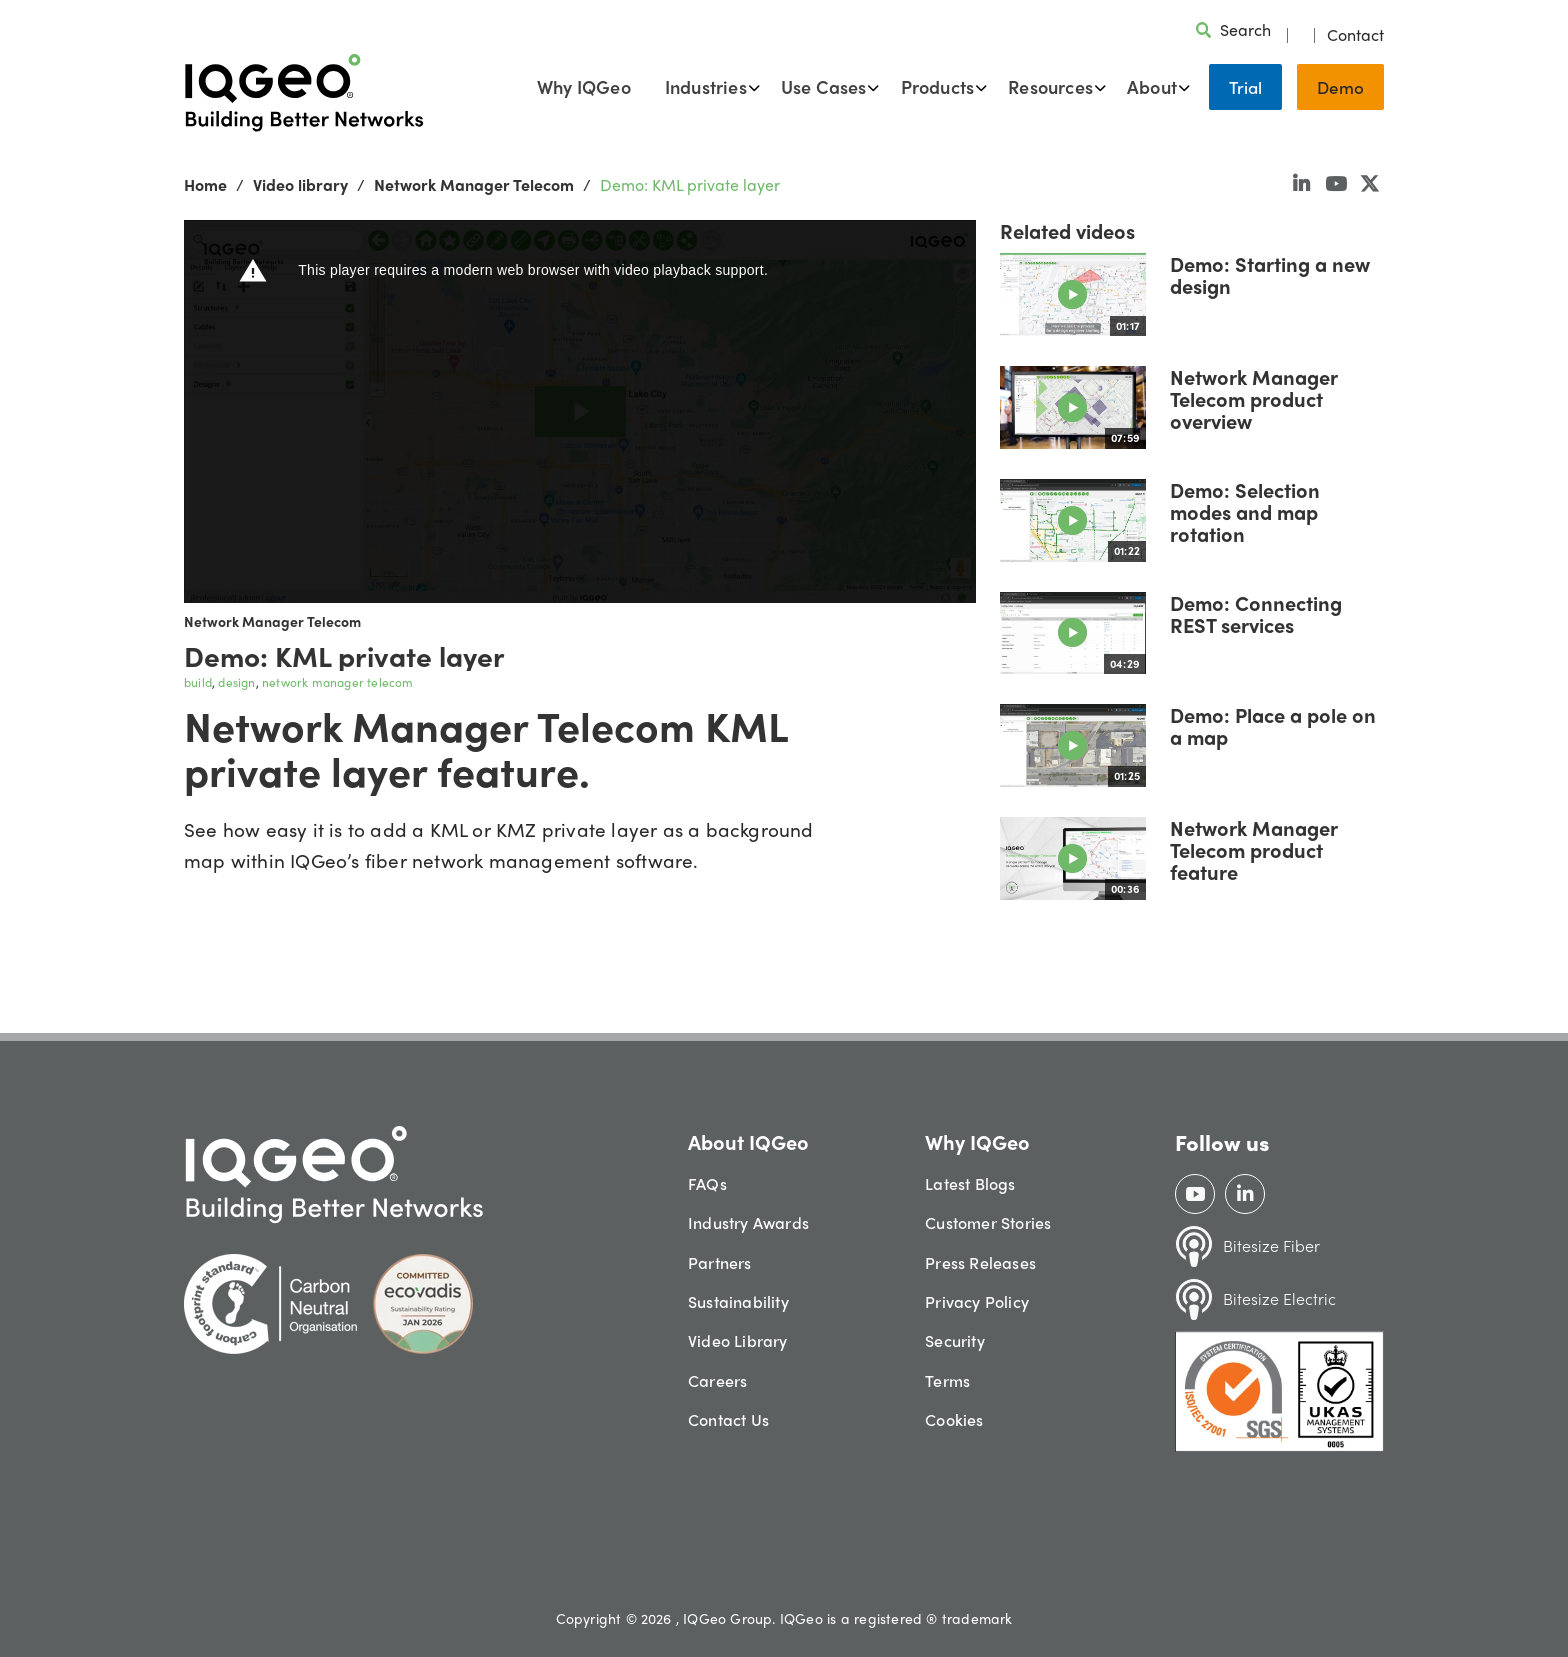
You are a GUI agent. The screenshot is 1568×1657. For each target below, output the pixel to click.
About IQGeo (748, 1141)
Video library (300, 184)
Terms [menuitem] (947, 1380)
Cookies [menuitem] (954, 1419)
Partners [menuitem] (720, 1262)
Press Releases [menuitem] (980, 1262)
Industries (706, 86)
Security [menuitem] (955, 1340)
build (198, 682)
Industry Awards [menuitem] (748, 1222)
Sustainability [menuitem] (738, 1301)
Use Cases (824, 86)
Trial (1245, 87)
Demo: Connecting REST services (1256, 613)
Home (205, 184)
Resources (1050, 86)
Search (1245, 29)
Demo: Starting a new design (1270, 274)
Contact (1355, 35)
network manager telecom (338, 682)
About (1152, 86)
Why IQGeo (584, 86)
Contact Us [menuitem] (728, 1419)
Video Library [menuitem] (738, 1340)
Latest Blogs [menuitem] (970, 1183)
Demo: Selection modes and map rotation (1245, 511)
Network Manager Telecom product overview (1253, 398)
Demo (1340, 87)
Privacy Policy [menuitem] (977, 1301)
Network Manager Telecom (474, 184)
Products (938, 86)
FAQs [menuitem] (707, 1183)
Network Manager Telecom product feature (1253, 849)
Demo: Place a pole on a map (1273, 725)
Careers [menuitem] (717, 1380)
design (236, 682)
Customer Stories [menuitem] (988, 1222)
